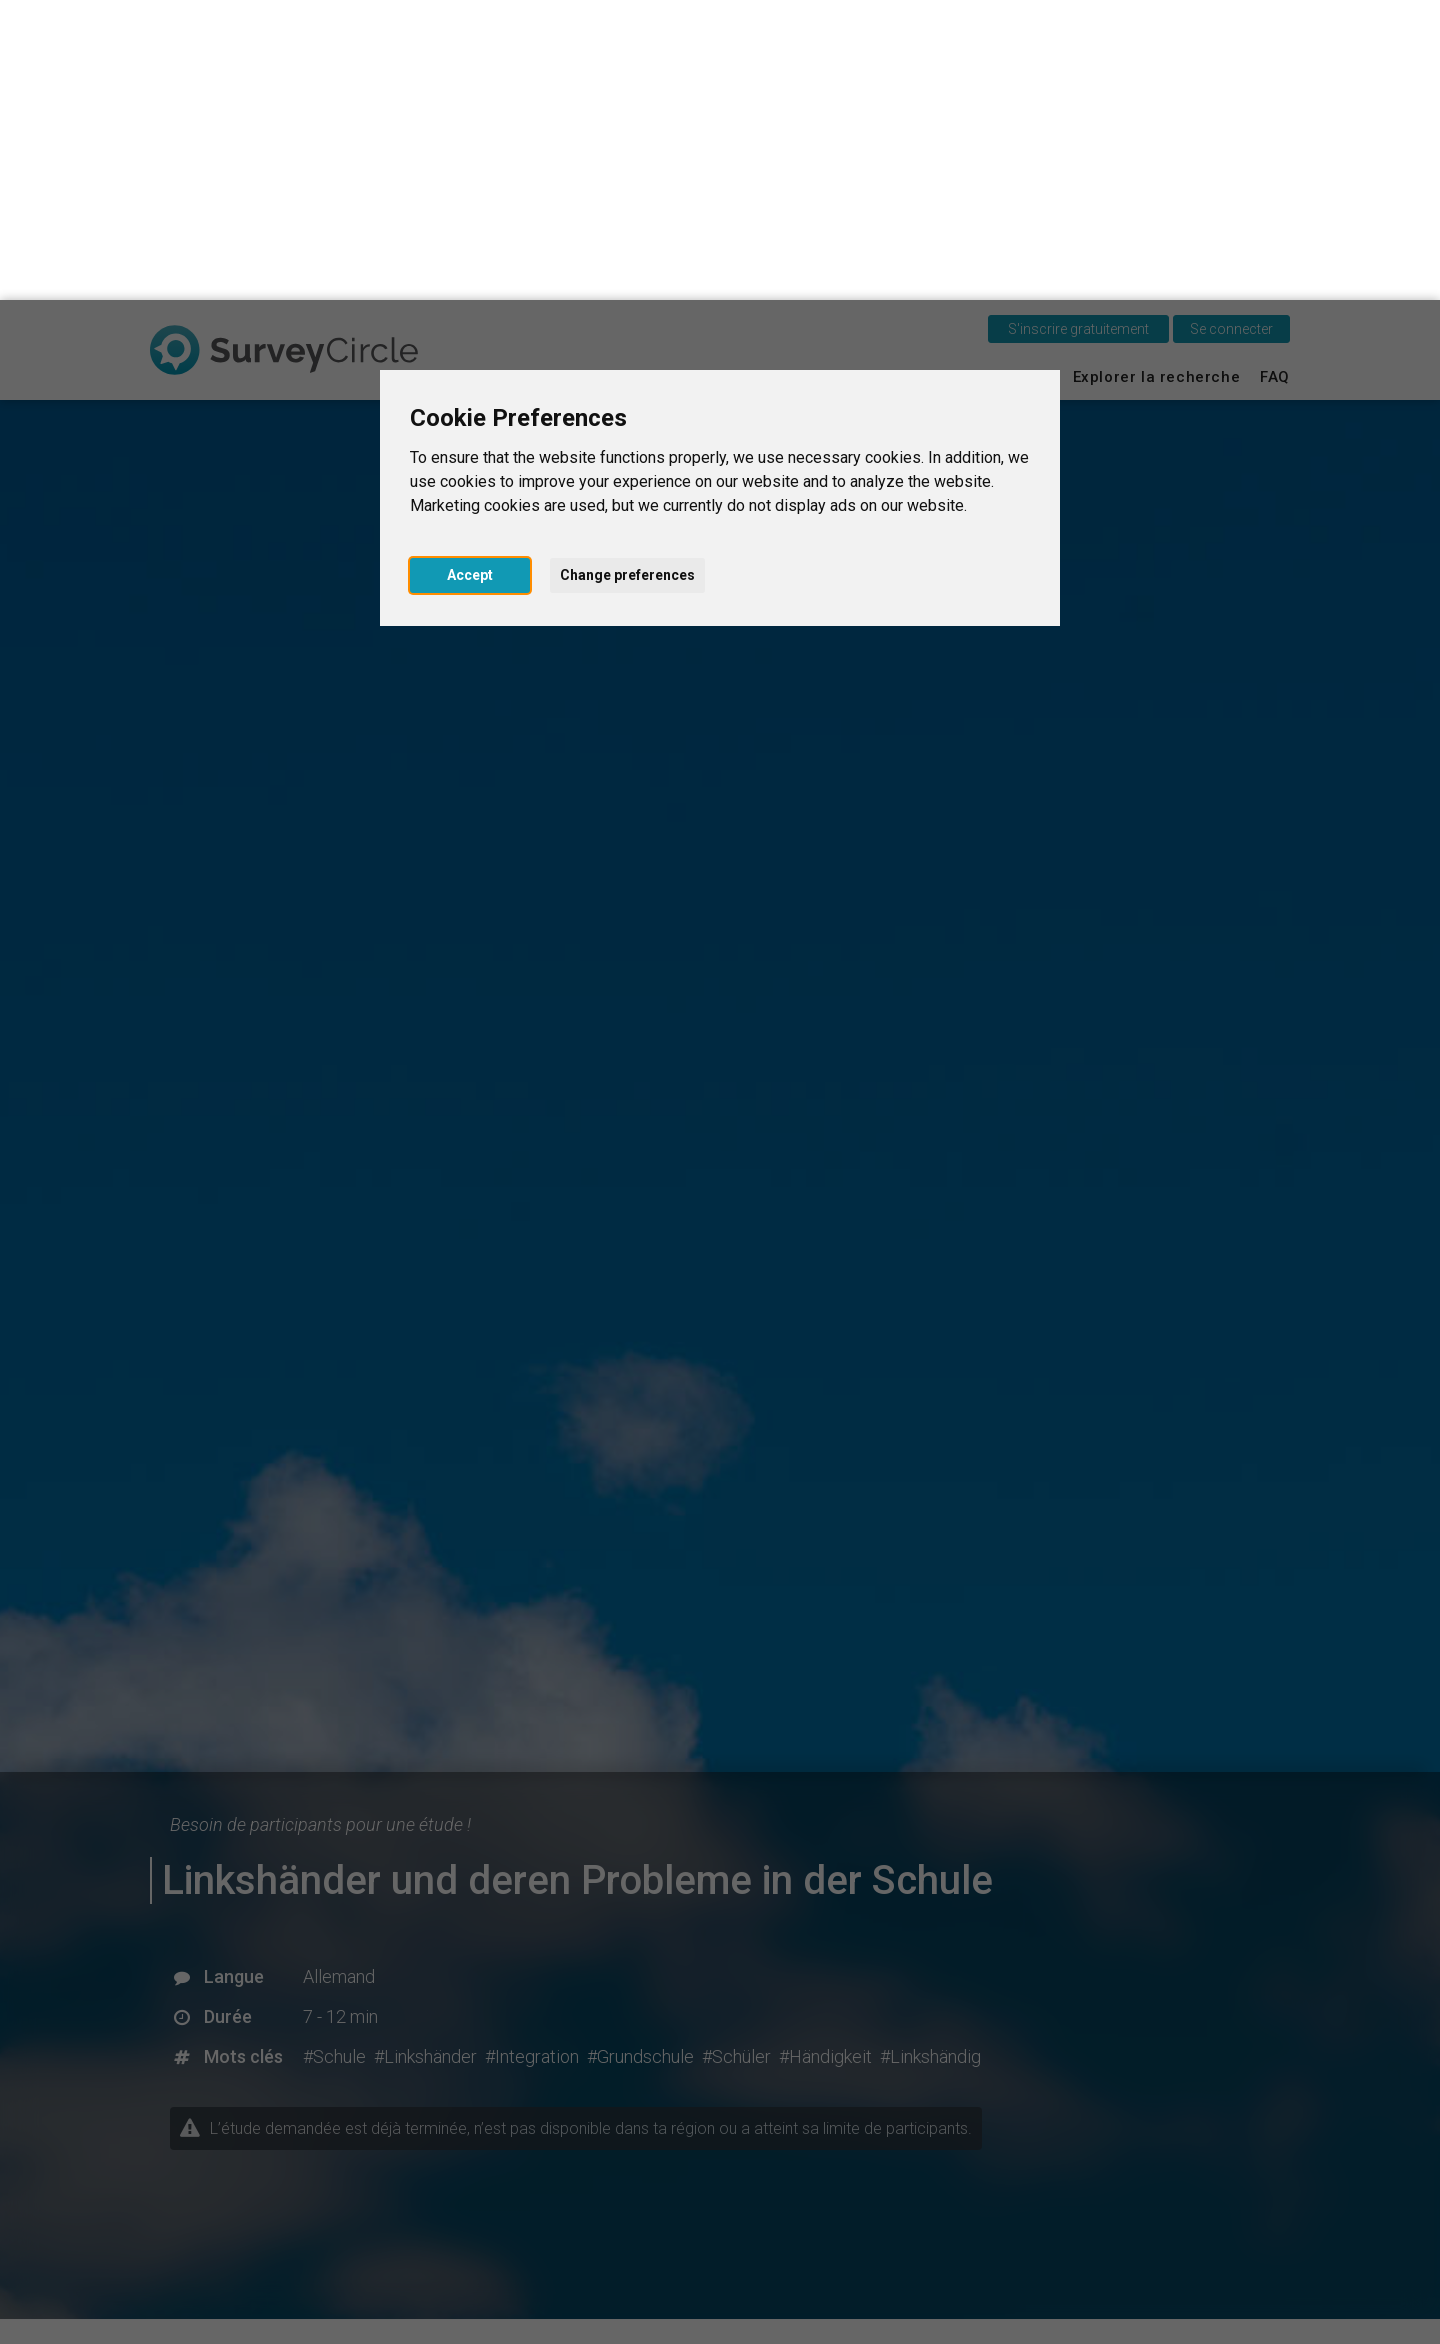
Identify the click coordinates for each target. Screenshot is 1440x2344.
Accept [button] (470, 275)
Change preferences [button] (627, 275)
